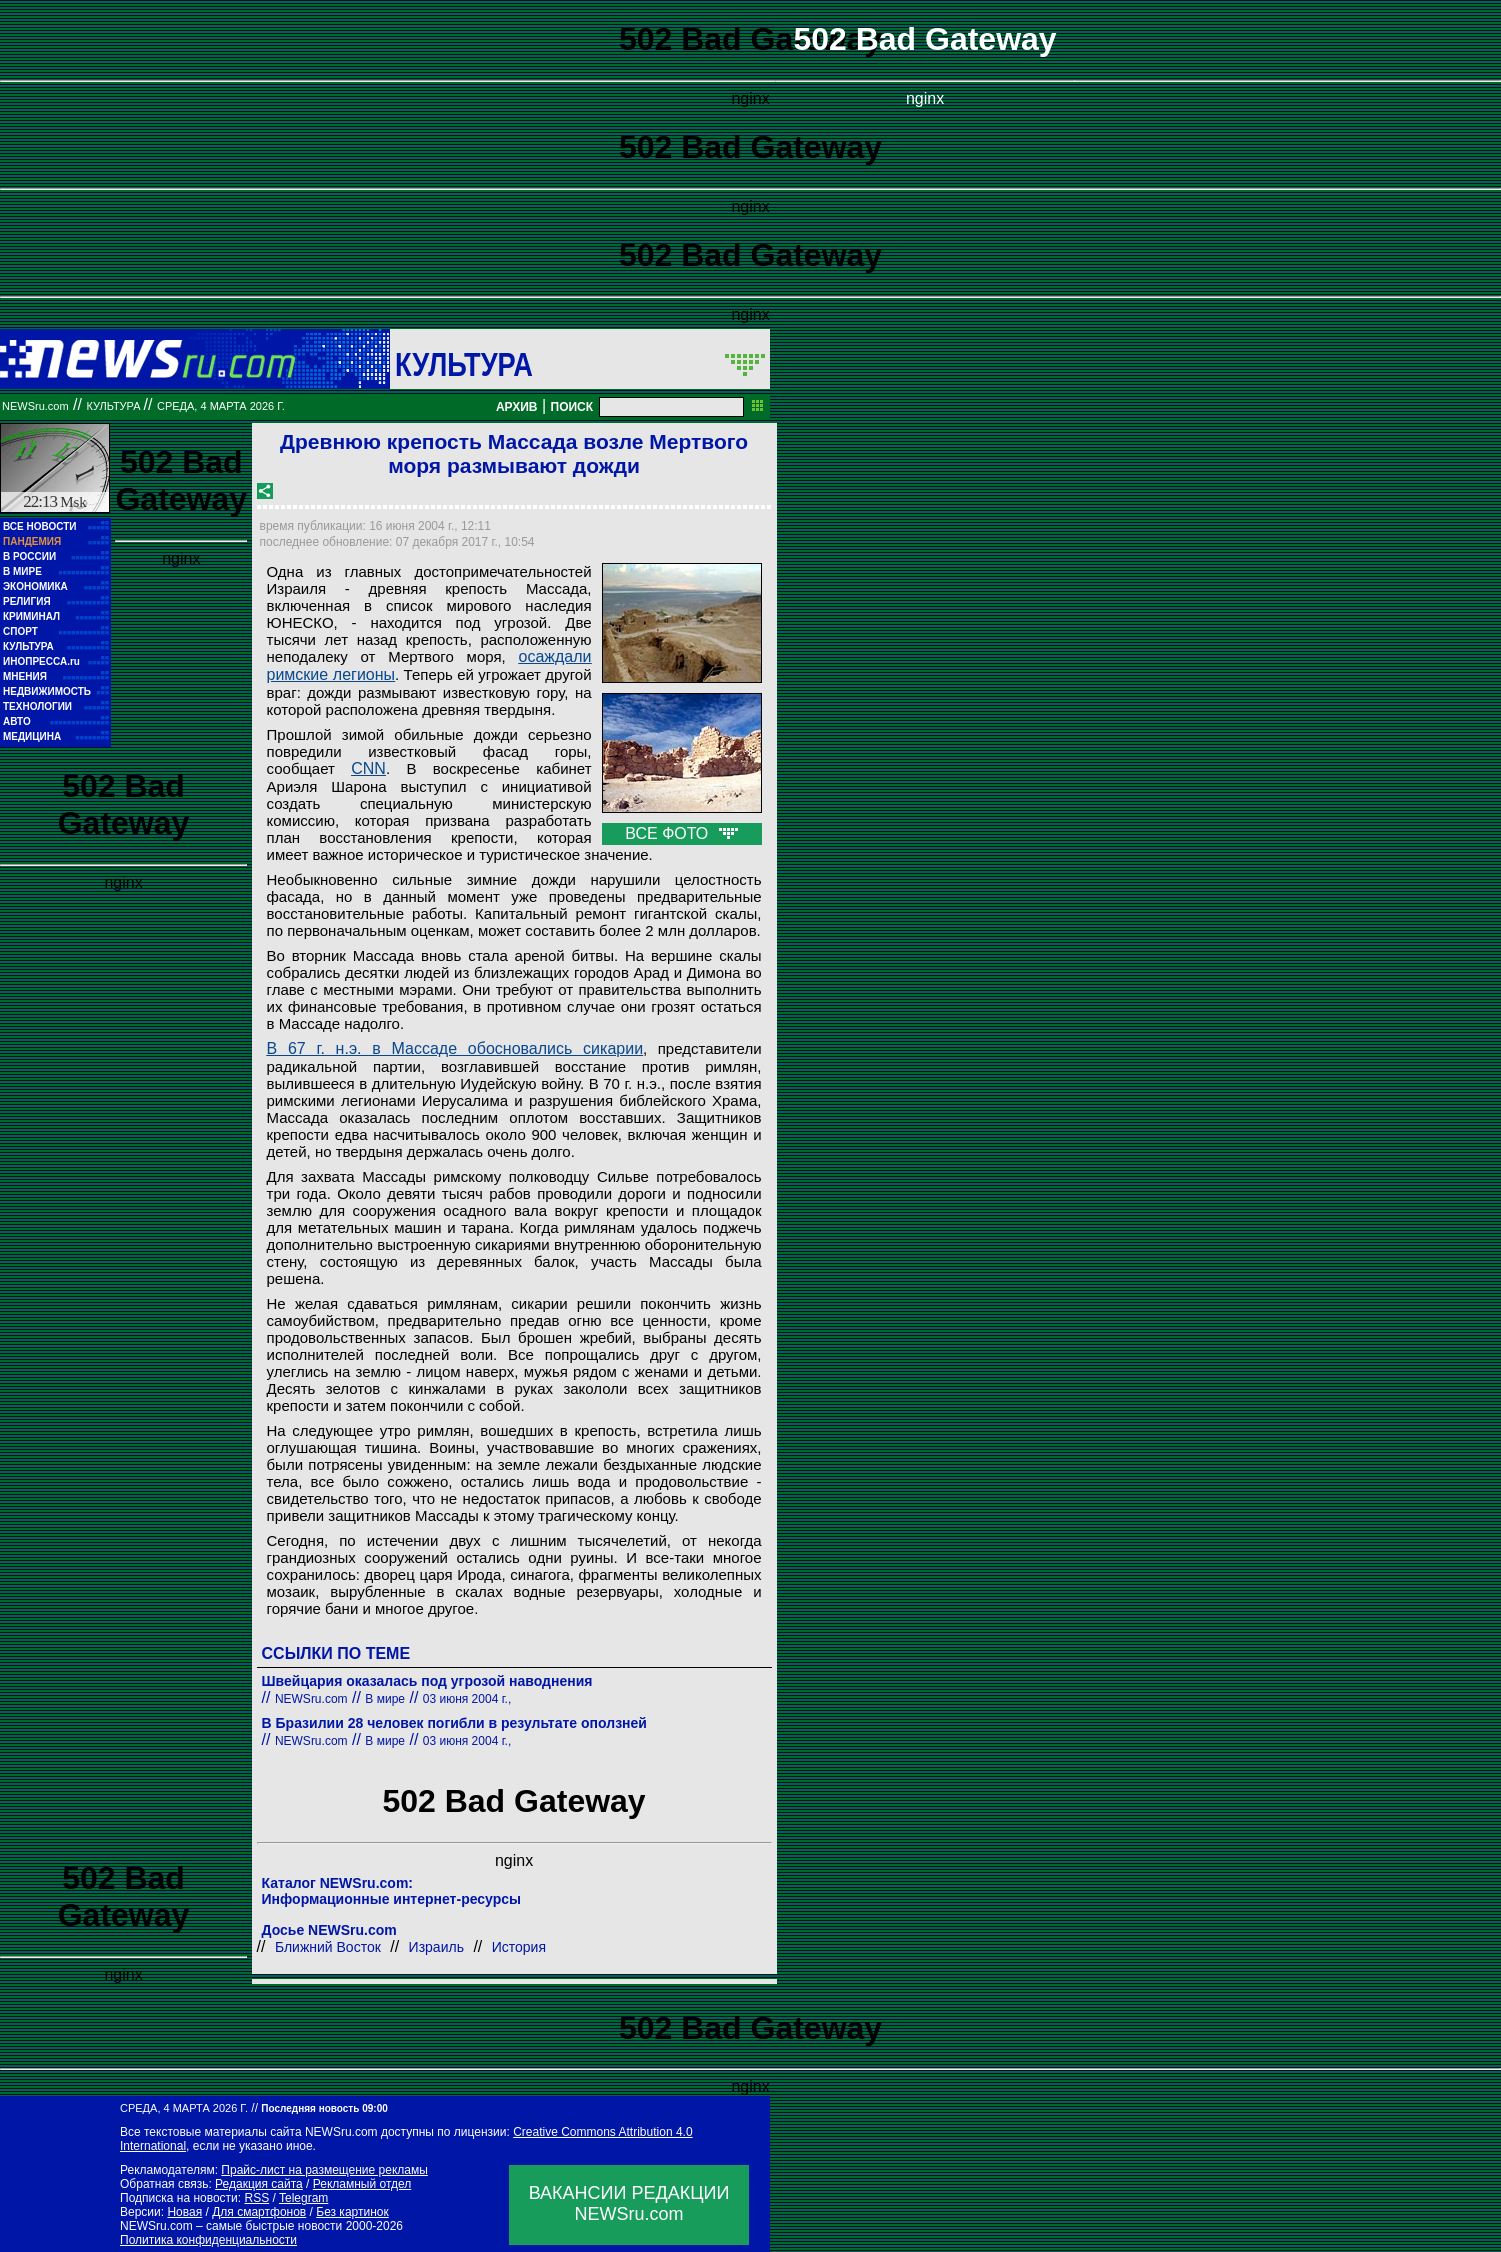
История (519, 1947)
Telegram (303, 2198)
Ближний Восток (328, 1947)
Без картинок (352, 2212)
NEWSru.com (35, 406)
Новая (184, 2212)
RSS (256, 2198)
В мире (385, 1699)
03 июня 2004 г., (467, 1699)
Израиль (436, 1947)
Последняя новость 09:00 (324, 2108)
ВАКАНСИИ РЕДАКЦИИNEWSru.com (629, 2203)
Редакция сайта (259, 2184)
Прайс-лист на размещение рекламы (324, 2170)
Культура (464, 364)
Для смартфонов (259, 2212)
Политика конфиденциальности (208, 2240)
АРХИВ (517, 407)
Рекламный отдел (362, 2184)
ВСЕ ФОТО (681, 833)
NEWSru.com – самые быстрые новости (231, 2226)
